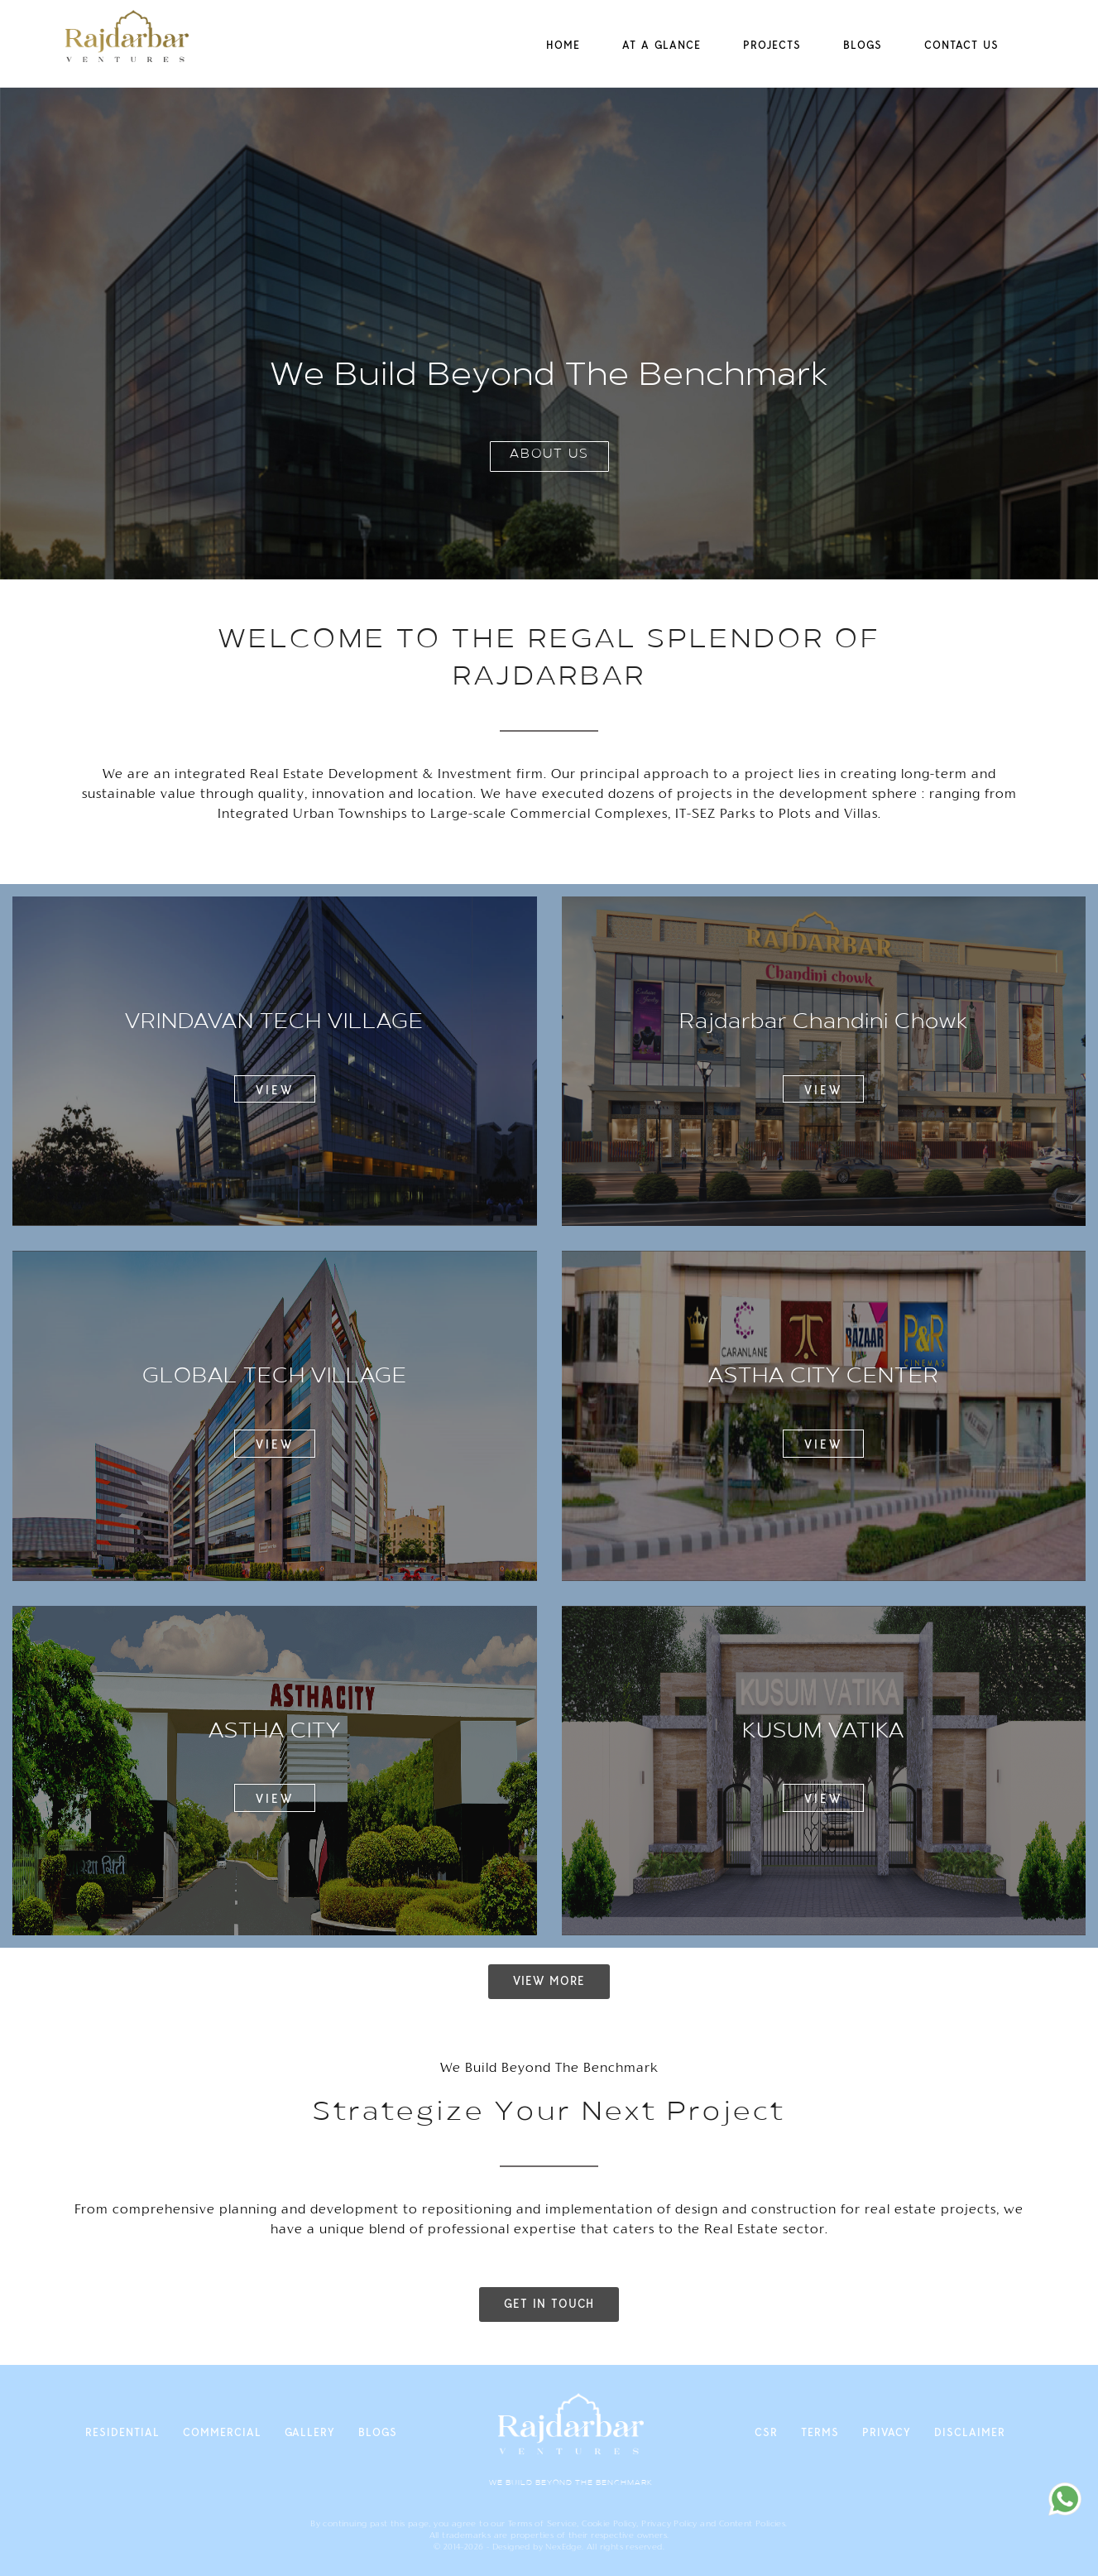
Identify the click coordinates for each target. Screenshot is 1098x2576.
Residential (122, 2432)
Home (563, 44)
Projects (772, 44)
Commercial (222, 2432)
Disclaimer (969, 2432)
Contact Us (961, 44)
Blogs (862, 44)
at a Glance (661, 44)
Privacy (886, 2432)
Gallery (310, 2432)
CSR (766, 2432)
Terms (820, 2432)
